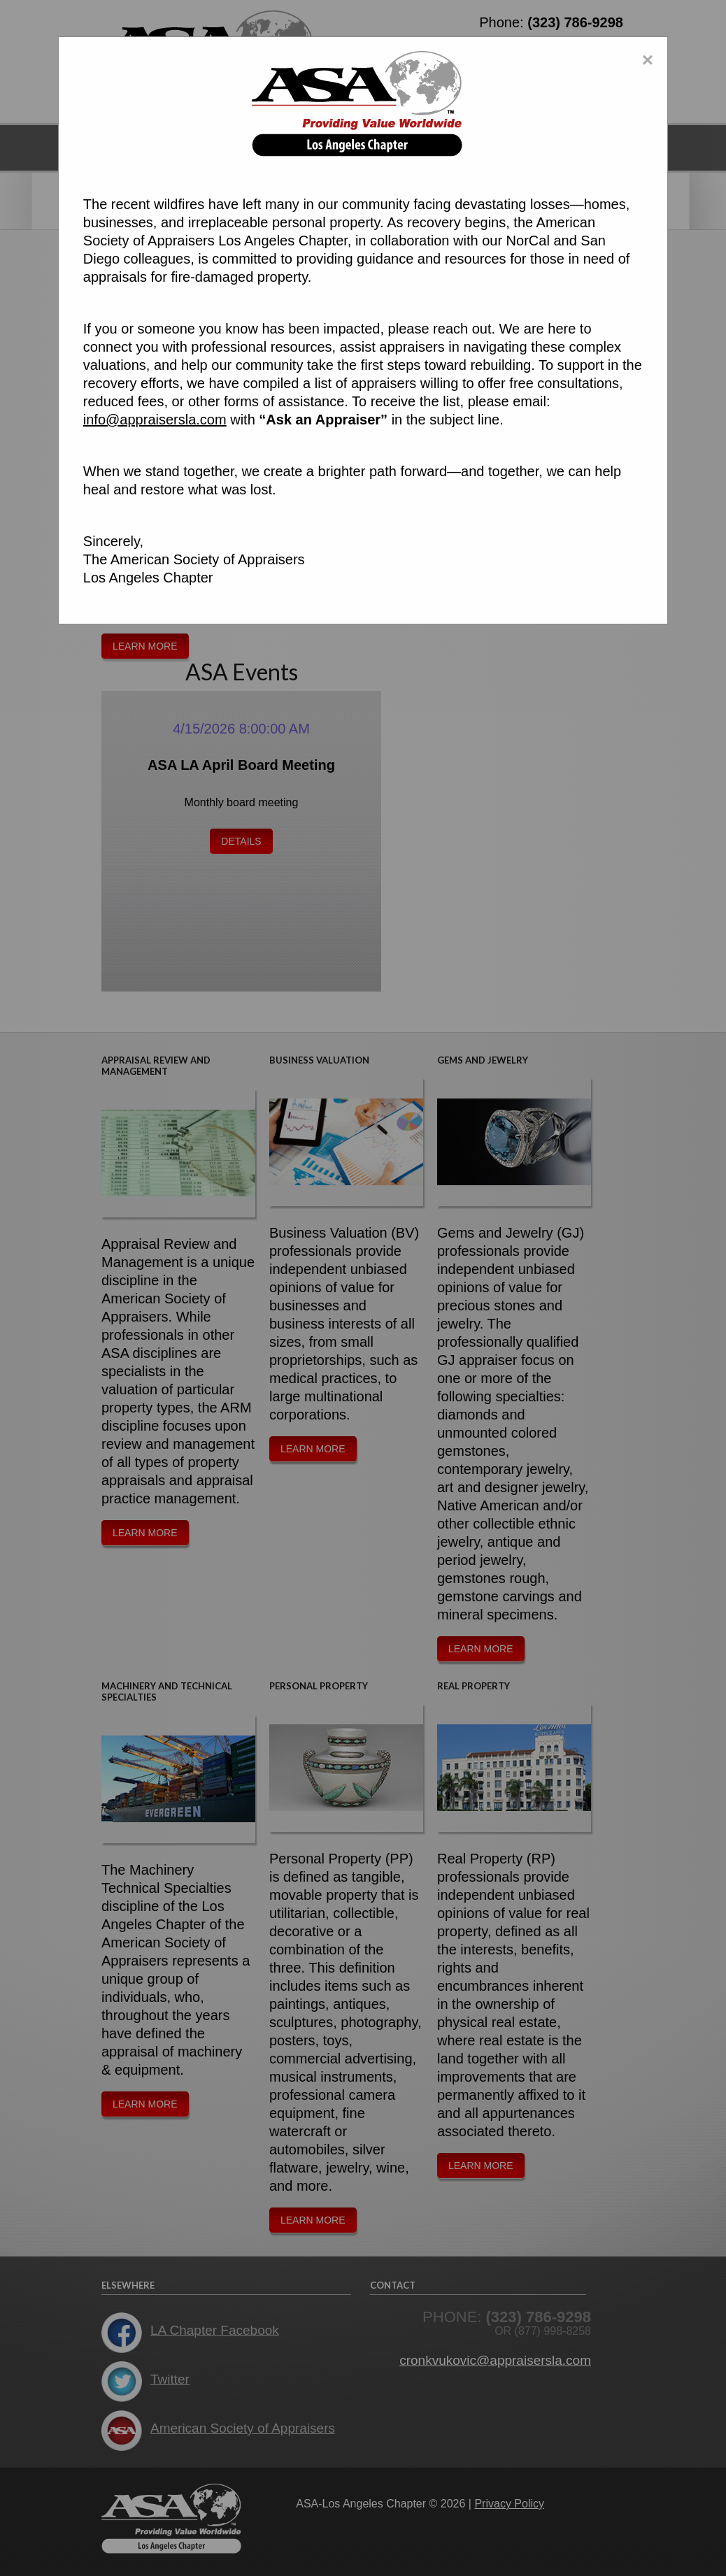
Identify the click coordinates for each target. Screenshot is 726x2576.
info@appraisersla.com (155, 419)
